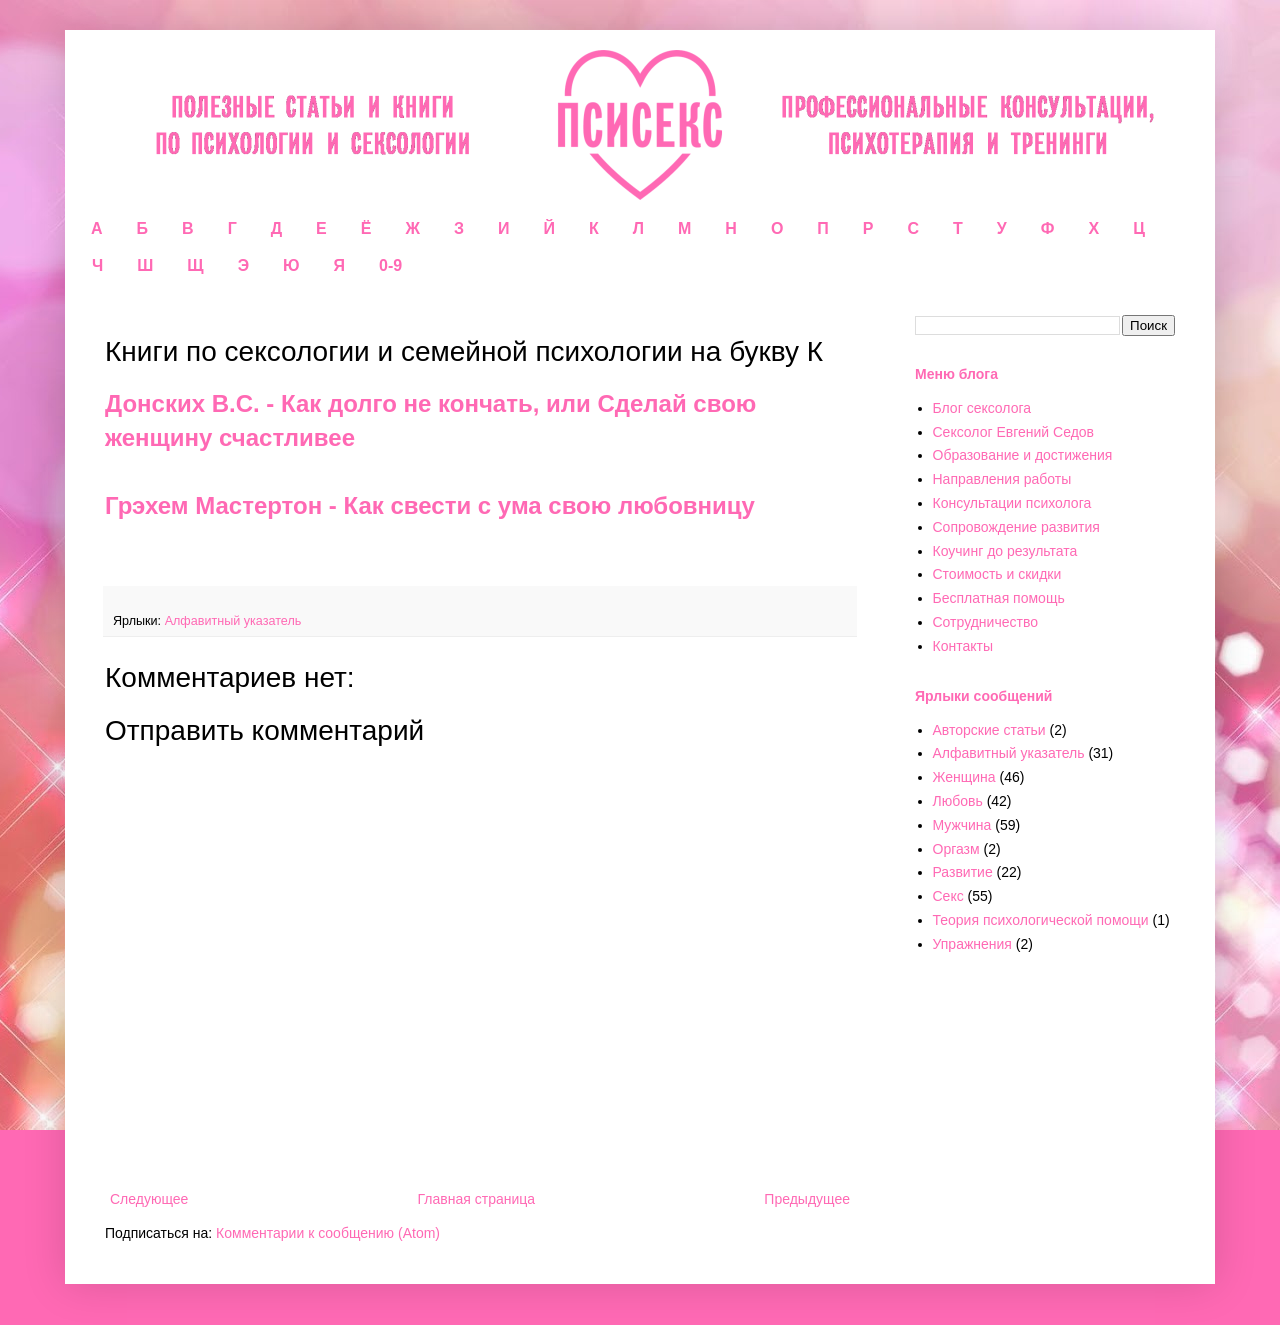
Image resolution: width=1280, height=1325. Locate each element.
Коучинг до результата (1005, 551)
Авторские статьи (989, 730)
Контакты (963, 646)
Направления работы (1002, 479)
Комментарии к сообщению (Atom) (328, 1233)
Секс (948, 896)
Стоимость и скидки (997, 574)
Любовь (958, 801)
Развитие (963, 872)
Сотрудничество (985, 622)
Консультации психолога (1012, 503)
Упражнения (972, 944)
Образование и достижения (1023, 455)
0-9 (390, 265)
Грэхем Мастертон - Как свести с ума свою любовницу (430, 505)
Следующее (149, 1199)
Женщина (964, 777)
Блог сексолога (982, 408)
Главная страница (477, 1199)
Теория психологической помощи (1041, 920)
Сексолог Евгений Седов (1014, 432)
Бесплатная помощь (999, 598)
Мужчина (962, 825)
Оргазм (956, 849)
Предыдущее (807, 1199)
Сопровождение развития (1016, 527)
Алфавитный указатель (233, 621)
